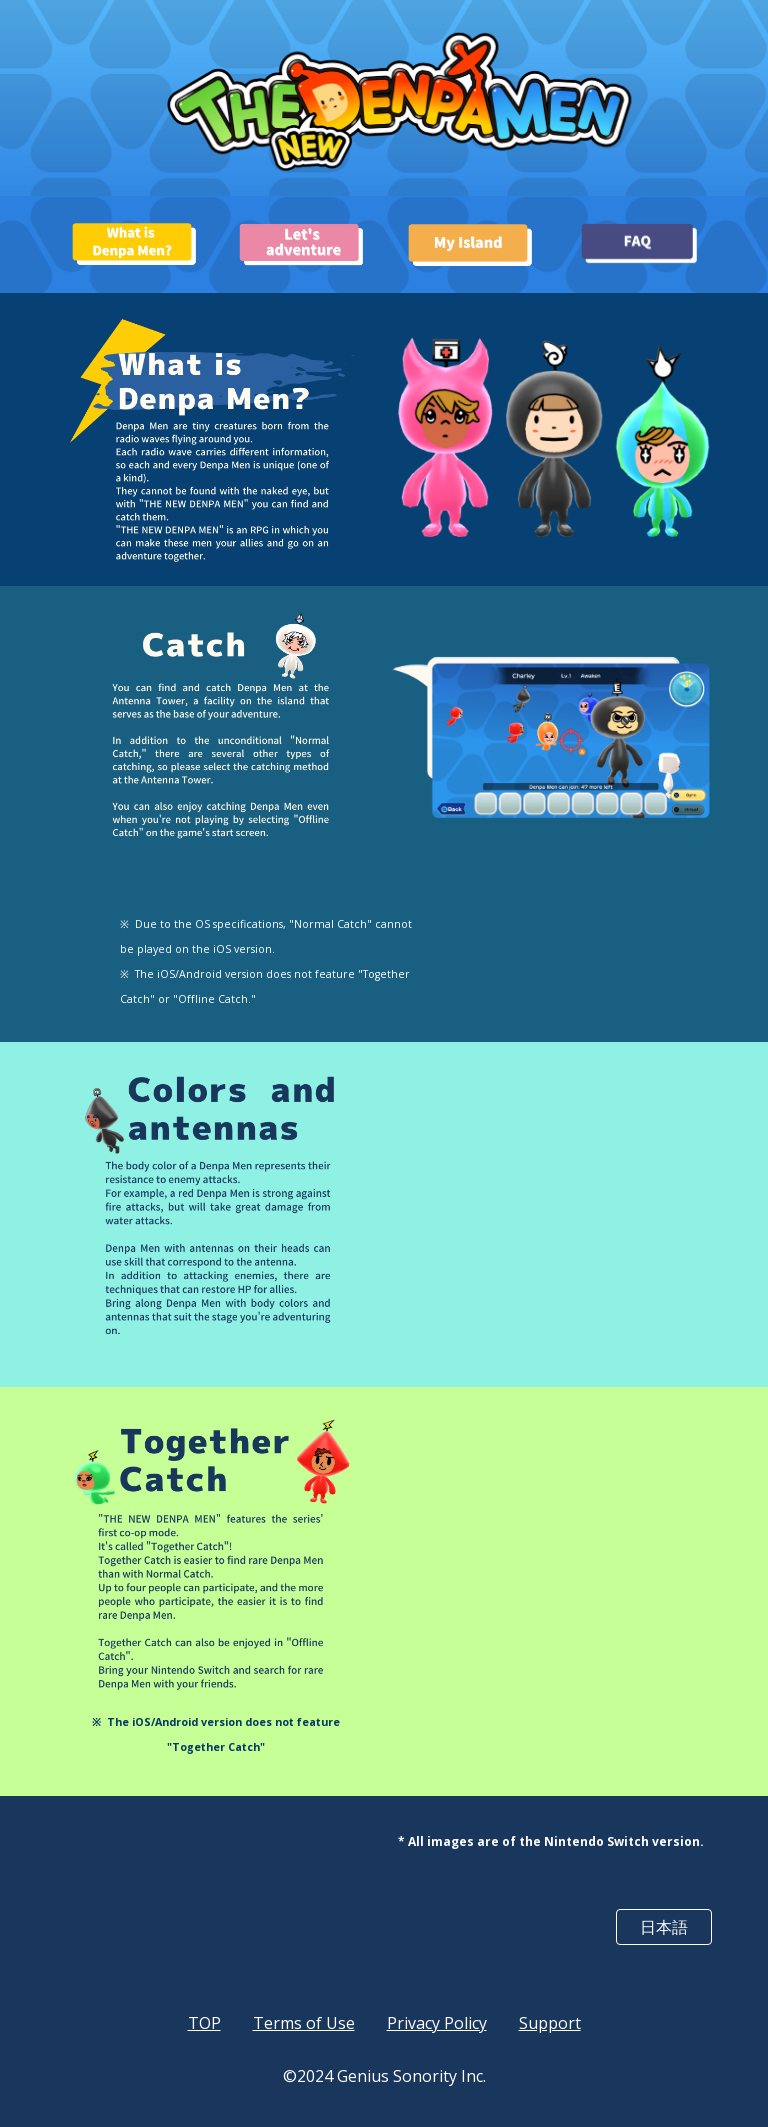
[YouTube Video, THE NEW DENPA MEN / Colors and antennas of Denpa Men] (551, 1214)
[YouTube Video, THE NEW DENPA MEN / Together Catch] (551, 1568)
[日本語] (663, 1927)
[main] (271, 960)
